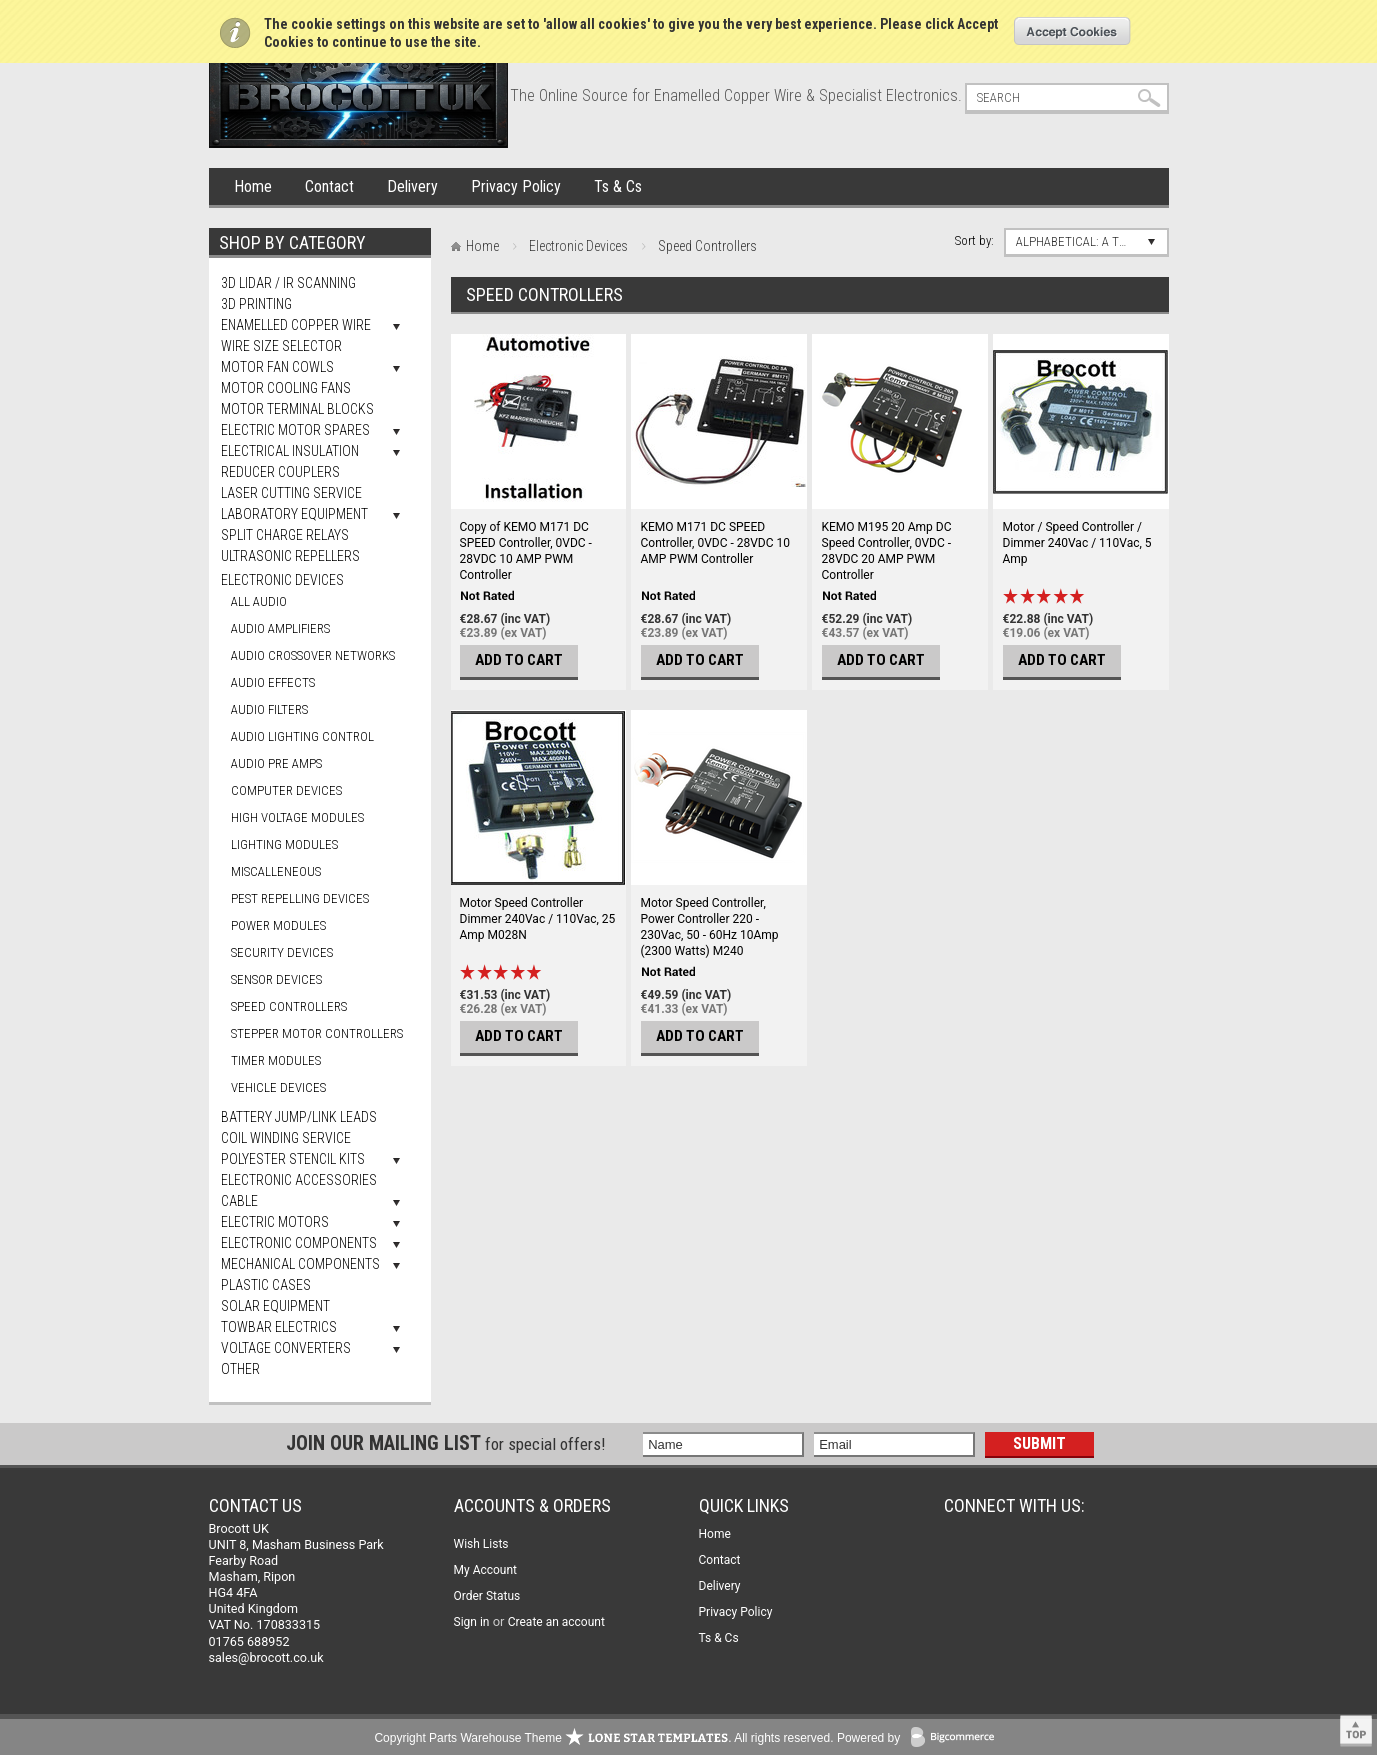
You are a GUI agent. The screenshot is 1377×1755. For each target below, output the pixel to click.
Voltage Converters (286, 1348)
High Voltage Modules (297, 817)
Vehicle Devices (278, 1087)
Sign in (472, 1622)
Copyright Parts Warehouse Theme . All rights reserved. (603, 1738)
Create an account (556, 1622)
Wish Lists (481, 1544)
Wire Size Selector (281, 346)
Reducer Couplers (280, 472)
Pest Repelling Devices (300, 898)
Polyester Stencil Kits (293, 1159)
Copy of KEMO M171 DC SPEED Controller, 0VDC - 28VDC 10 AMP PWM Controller (526, 551)
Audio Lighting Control (302, 736)
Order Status (487, 1596)
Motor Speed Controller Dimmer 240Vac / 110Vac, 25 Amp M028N (538, 919)
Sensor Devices (276, 979)
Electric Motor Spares (295, 430)
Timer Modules (276, 1060)
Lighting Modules (284, 844)
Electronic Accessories (299, 1180)
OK (1072, 31)
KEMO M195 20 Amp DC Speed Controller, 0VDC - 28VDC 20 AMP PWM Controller (887, 551)
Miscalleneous (276, 871)
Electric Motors (275, 1222)
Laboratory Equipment (294, 514)
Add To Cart (519, 660)
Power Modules (278, 925)
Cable (239, 1201)
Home (253, 186)
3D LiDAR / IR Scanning (288, 283)
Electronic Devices (282, 580)
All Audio (259, 601)
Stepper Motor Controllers (317, 1033)
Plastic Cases (266, 1285)
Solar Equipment (275, 1306)
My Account (486, 1570)
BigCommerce (957, 1738)
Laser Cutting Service (291, 493)
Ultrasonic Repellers (290, 556)
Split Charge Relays (285, 535)
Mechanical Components (300, 1264)
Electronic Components (299, 1243)
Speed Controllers (289, 1006)
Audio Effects (273, 682)
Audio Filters (269, 709)
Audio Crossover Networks (313, 655)
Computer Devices (286, 790)
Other (240, 1369)
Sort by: (974, 240)
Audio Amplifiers (280, 628)
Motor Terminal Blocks (297, 409)
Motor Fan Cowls (277, 367)
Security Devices (282, 952)
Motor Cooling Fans (286, 388)
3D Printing (256, 304)
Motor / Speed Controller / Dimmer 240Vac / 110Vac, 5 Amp (1077, 543)
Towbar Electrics (279, 1327)
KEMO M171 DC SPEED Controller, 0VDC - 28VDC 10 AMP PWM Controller (716, 543)
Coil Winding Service (286, 1138)
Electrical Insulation (290, 451)
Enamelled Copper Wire (296, 325)
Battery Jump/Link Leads (299, 1117)
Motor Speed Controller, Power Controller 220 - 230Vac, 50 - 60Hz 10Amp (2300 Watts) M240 (710, 927)
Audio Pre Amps (276, 763)
